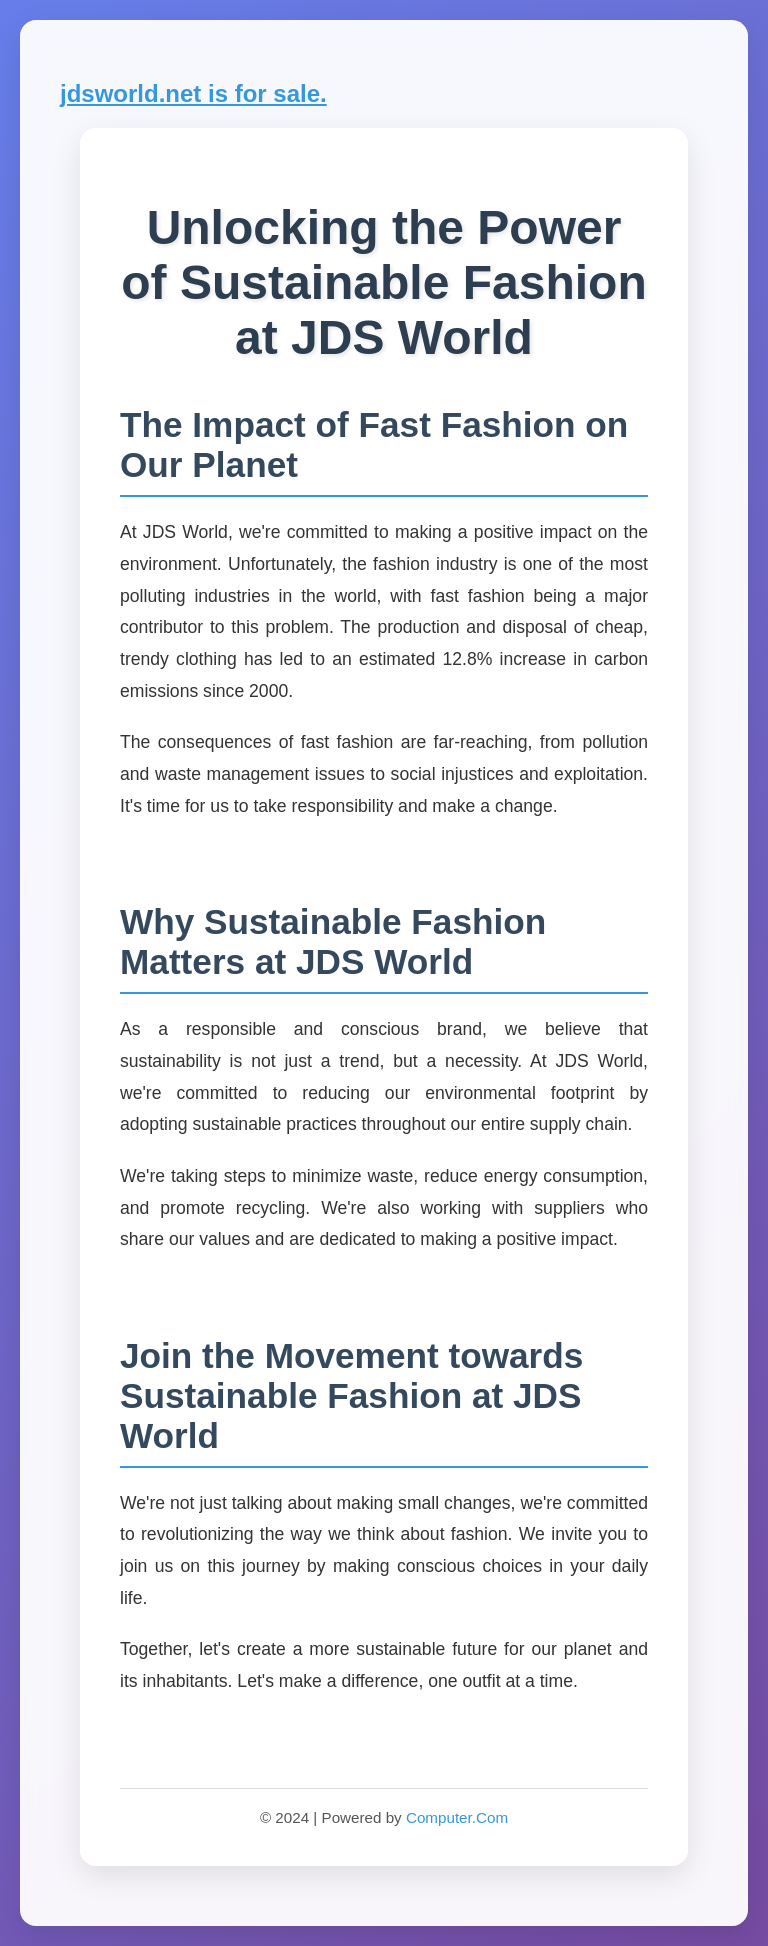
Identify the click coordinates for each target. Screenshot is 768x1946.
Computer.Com (457, 1817)
